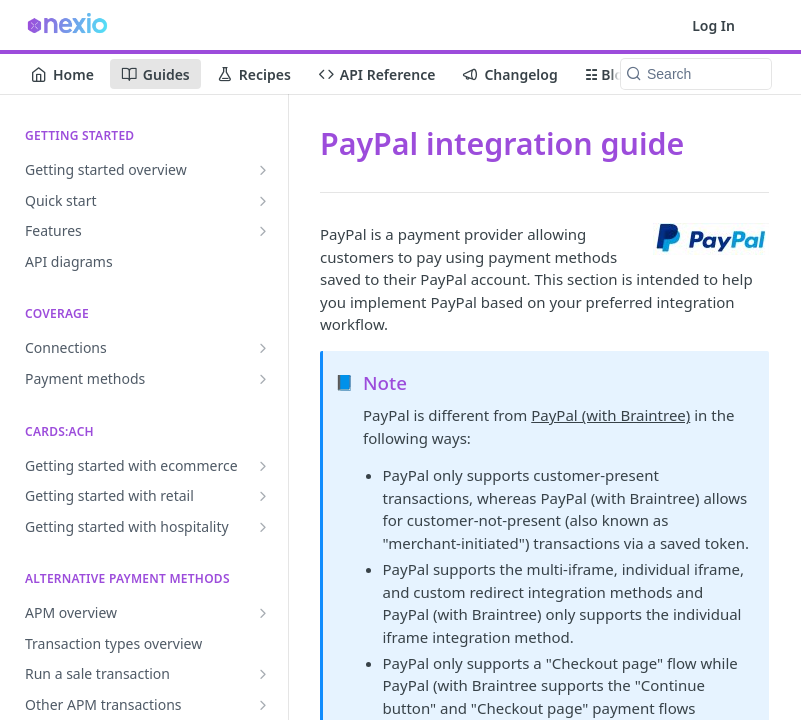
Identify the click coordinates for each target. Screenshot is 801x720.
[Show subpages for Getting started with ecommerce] (263, 466)
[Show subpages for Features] (263, 231)
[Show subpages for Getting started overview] (263, 170)
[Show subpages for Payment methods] (263, 379)
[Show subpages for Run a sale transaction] (263, 674)
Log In (713, 25)
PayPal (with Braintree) (610, 415)
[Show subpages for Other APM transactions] (263, 705)
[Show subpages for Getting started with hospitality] (263, 527)
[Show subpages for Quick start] (263, 201)
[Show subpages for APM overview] (263, 613)
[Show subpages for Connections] (263, 348)
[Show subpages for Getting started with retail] (263, 496)
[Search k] (696, 74)
